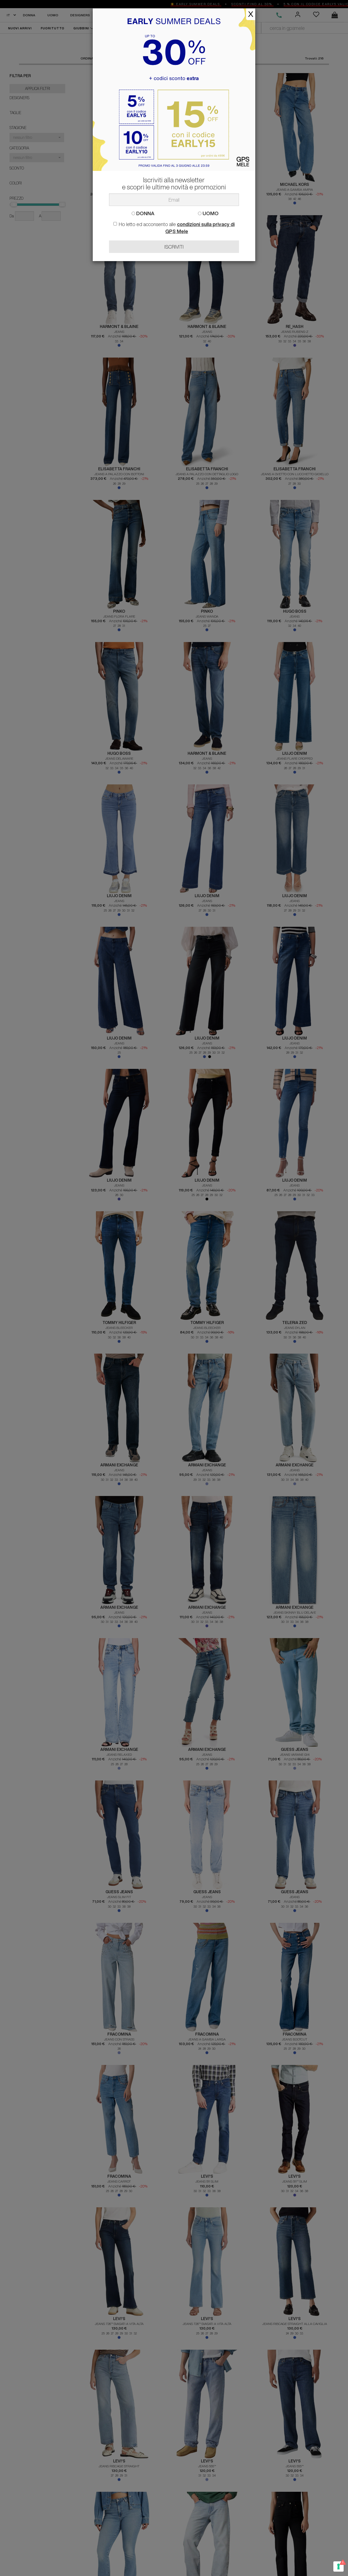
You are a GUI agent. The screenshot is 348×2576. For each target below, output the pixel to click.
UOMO (208, 213)
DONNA (143, 213)
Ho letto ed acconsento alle (174, 228)
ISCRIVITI (174, 246)
